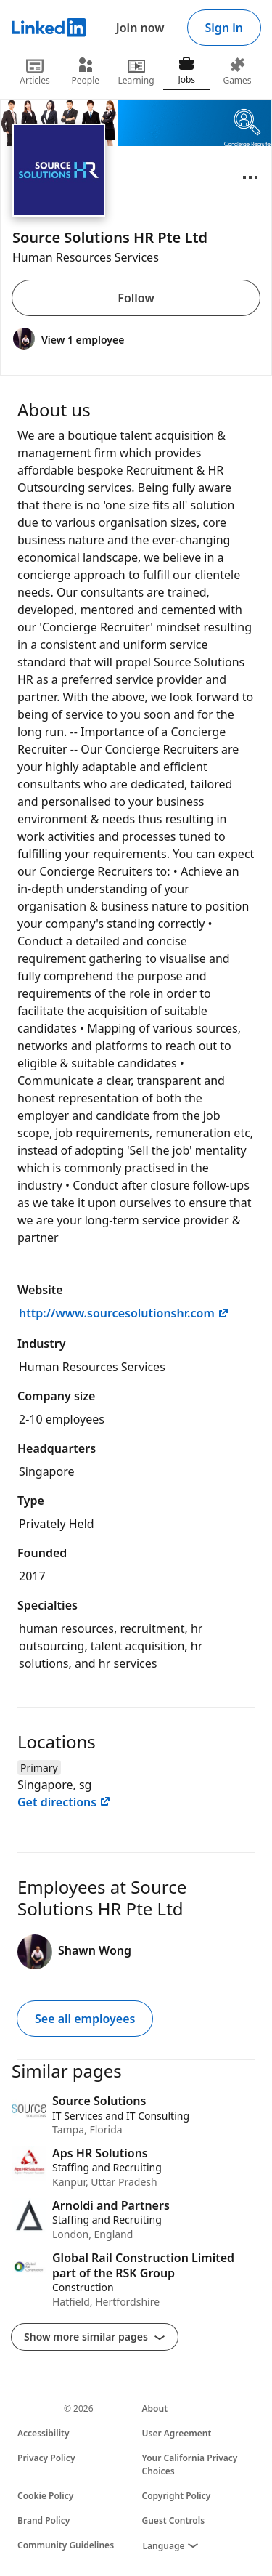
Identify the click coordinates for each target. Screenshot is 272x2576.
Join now (140, 28)
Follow (136, 298)
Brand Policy (43, 2520)
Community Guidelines (65, 2545)
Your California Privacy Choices (190, 2464)
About (155, 2408)
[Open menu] (250, 177)
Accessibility (43, 2433)
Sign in (224, 28)
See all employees (85, 2019)
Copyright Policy (176, 2496)
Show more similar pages (94, 2336)
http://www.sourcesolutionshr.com (124, 1313)
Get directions (64, 1802)
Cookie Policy (45, 2496)
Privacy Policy (46, 2458)
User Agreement (177, 2433)
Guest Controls (173, 2520)
